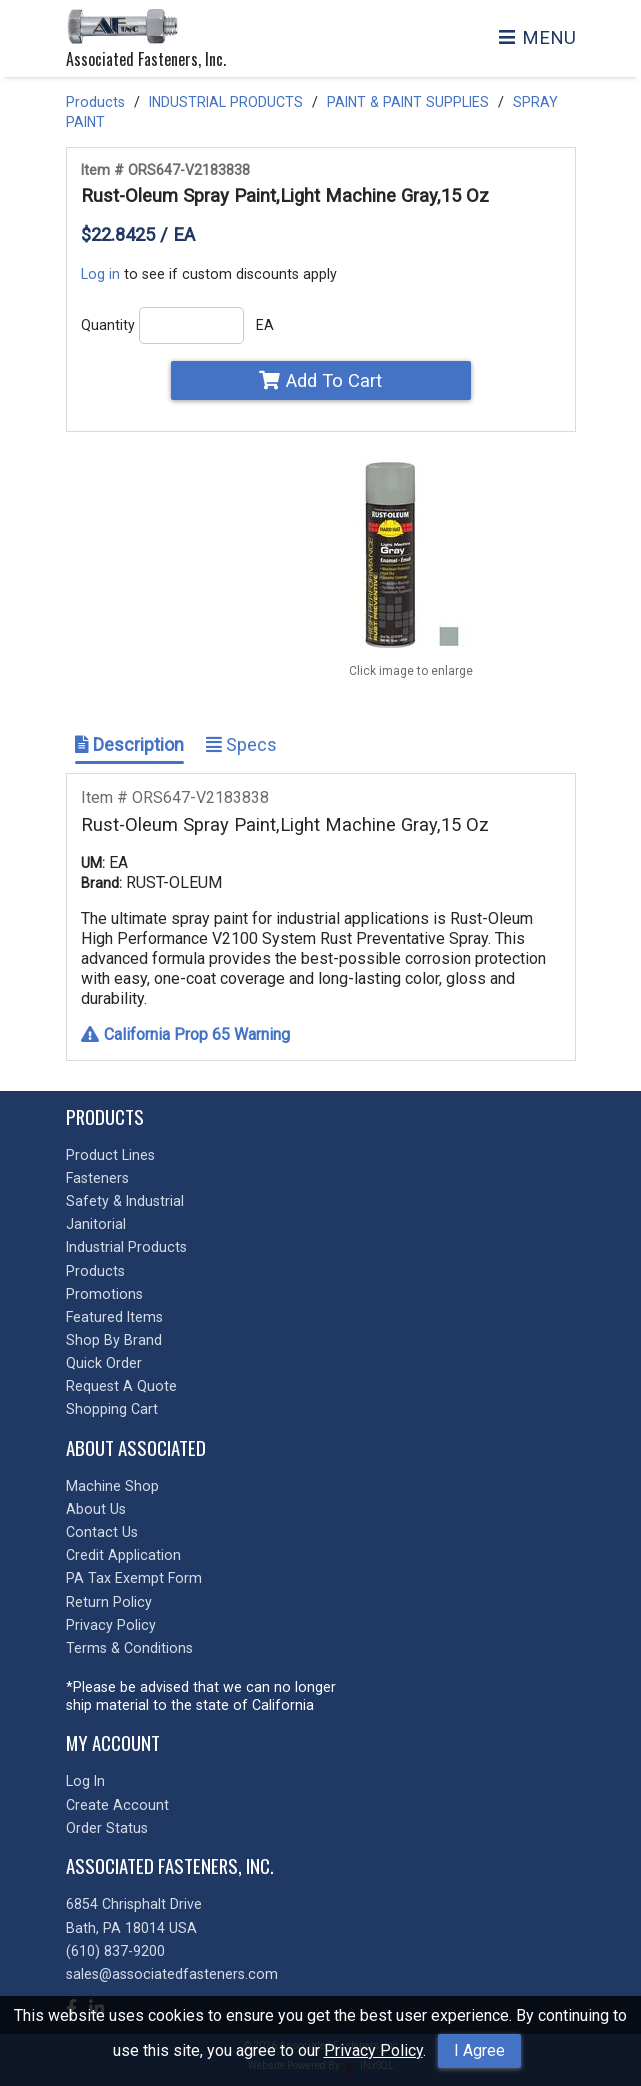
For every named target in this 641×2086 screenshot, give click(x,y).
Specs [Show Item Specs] (241, 744)
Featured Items (114, 1317)
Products (95, 102)
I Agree (479, 2050)
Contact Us (102, 1532)
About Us (96, 1509)
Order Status (107, 1828)
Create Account (117, 1805)
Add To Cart (320, 380)
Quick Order (104, 1363)
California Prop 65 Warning (186, 1034)
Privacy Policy (373, 2050)
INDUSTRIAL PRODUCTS (226, 102)
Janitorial (96, 1224)
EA (265, 325)
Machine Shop (112, 1486)
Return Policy (109, 1602)
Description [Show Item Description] (129, 744)
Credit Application (123, 1555)
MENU (537, 37)
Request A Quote (121, 1386)
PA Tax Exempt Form (134, 1578)
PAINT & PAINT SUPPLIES (408, 102)
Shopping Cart (112, 1409)
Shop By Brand (114, 1340)
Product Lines (110, 1155)
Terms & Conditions (129, 1648)
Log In (85, 1781)
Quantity (108, 325)
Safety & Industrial (125, 1201)
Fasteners (97, 1178)
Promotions (104, 1294)
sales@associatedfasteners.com (172, 1974)
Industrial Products (126, 1247)
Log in (100, 274)
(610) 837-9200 (115, 1951)
